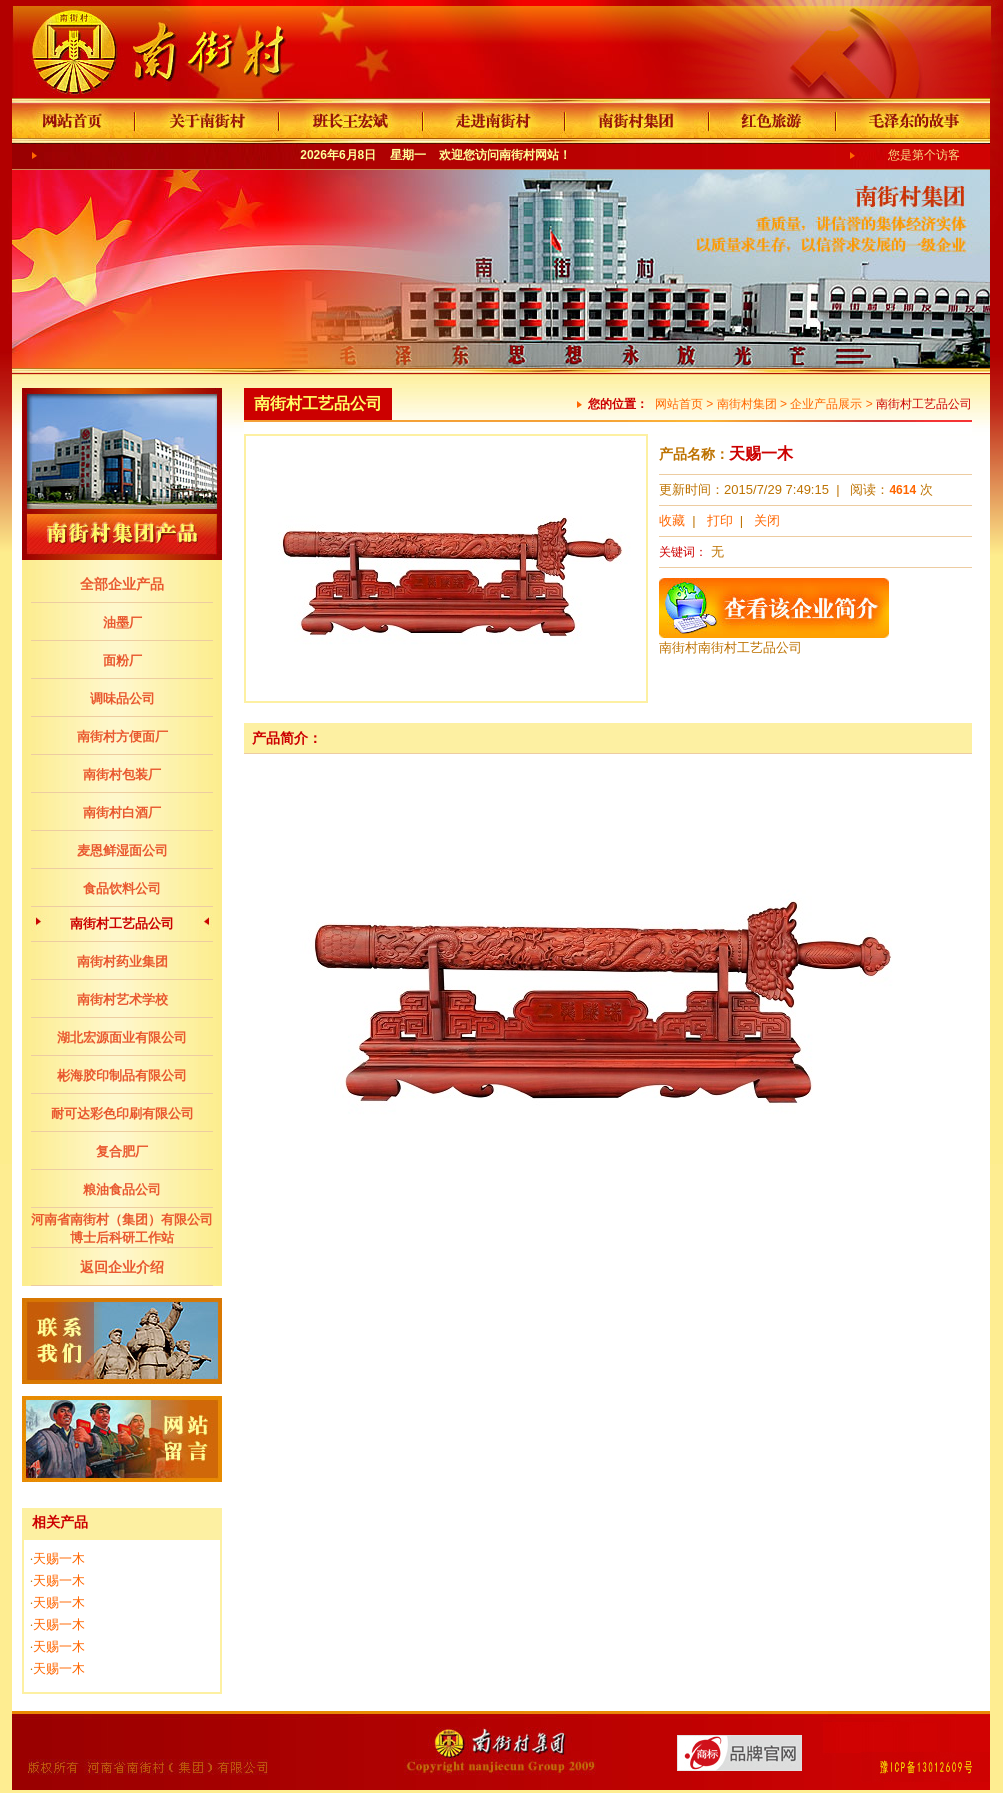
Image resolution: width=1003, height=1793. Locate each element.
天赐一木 (59, 1558)
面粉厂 (122, 660)
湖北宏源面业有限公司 (122, 1037)
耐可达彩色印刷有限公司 (122, 1113)
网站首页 (679, 404)
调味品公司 (122, 698)
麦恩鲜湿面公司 (122, 850)
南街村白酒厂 (122, 812)
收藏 (672, 520)
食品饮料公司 (122, 888)
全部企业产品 (122, 584)
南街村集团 (747, 404)
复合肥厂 (122, 1151)
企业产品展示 (826, 404)
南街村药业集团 (122, 961)
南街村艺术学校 (122, 999)
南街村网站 (529, 155)
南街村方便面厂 (122, 736)
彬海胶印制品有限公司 (122, 1075)
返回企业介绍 (122, 1267)
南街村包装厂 (122, 774)
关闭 (767, 520)
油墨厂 (122, 622)
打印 (720, 520)
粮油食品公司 (122, 1189)
